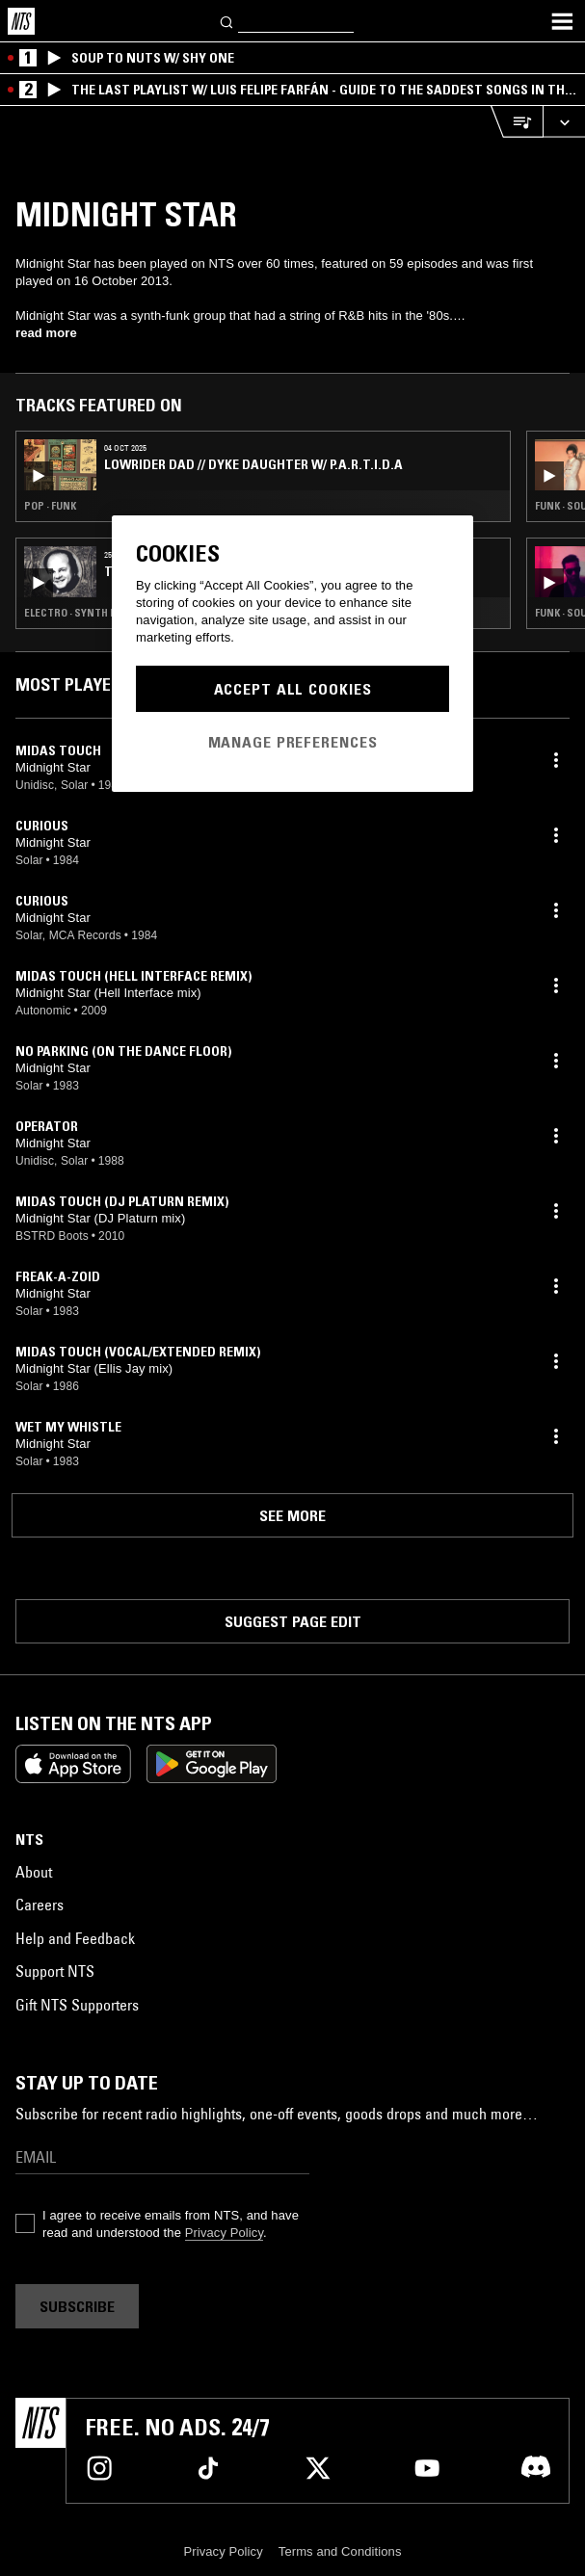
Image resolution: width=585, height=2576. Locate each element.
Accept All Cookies (293, 688)
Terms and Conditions (340, 2551)
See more (292, 1515)
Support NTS (54, 1971)
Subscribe (77, 2306)
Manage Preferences (293, 741)
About (33, 1871)
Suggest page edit (293, 1621)
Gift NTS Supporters (77, 2004)
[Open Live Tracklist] (517, 122)
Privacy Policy (224, 2232)
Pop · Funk (50, 506)
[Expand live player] (564, 122)
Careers (39, 1904)
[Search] (227, 21)
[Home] (21, 21)
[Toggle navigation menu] (561, 21)
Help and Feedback (75, 1938)
